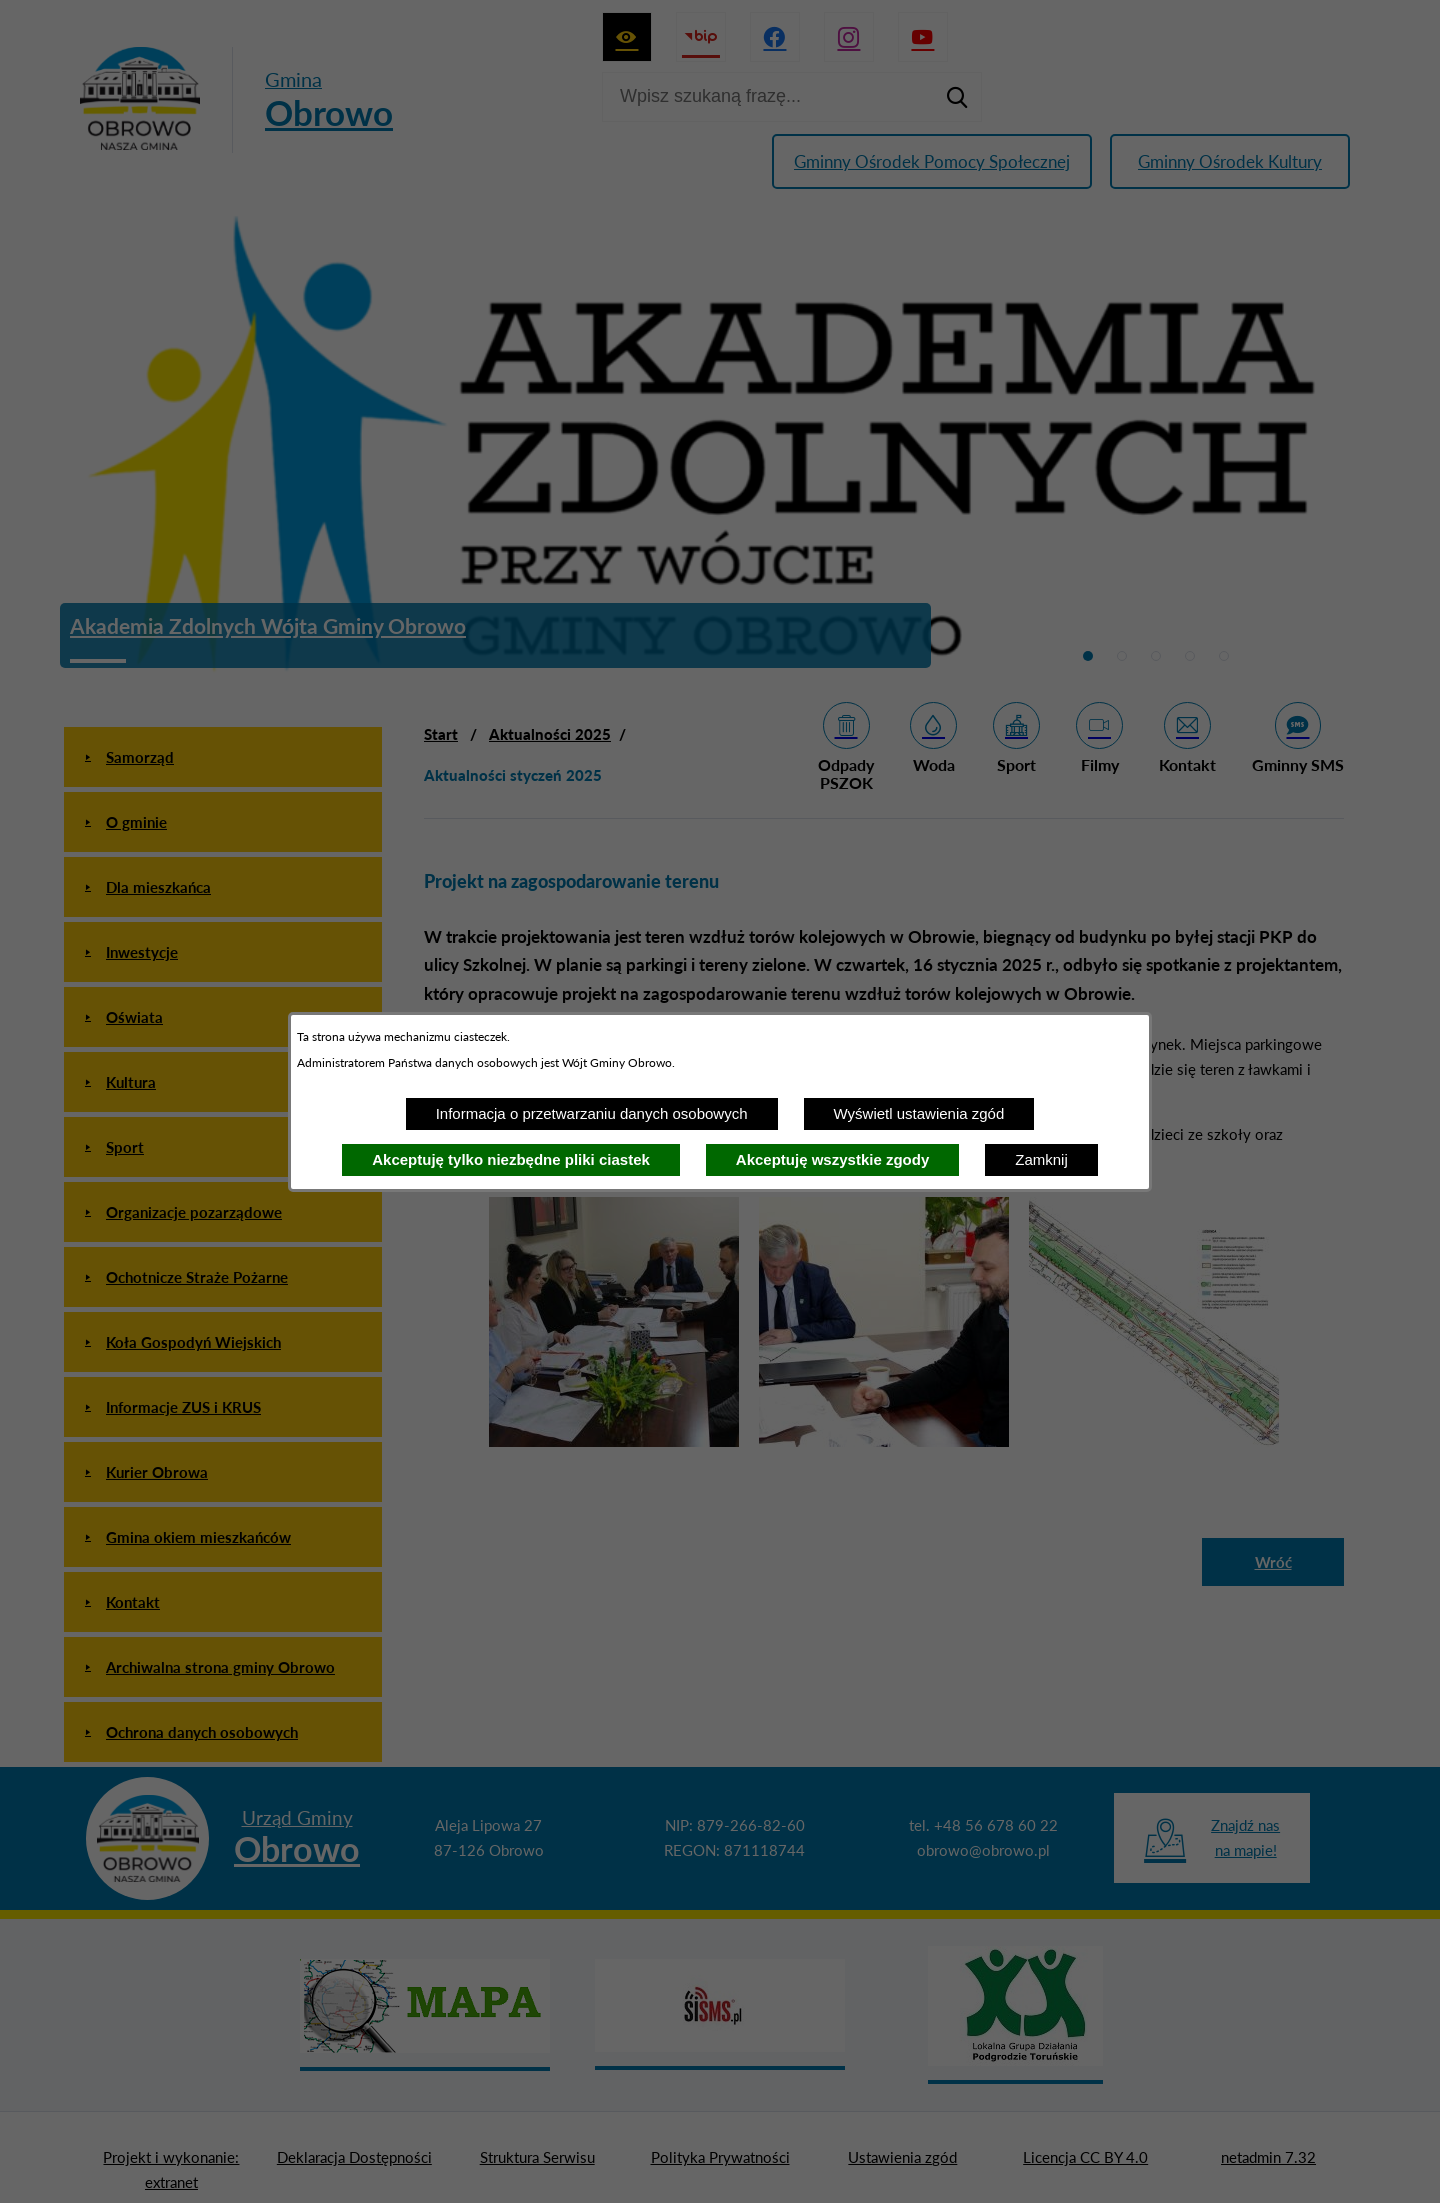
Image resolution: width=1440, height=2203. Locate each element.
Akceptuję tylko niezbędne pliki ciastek (511, 1159)
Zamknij (1041, 1159)
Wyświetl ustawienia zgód (919, 1113)
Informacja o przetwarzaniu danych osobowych (592, 1113)
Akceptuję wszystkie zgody (832, 1159)
